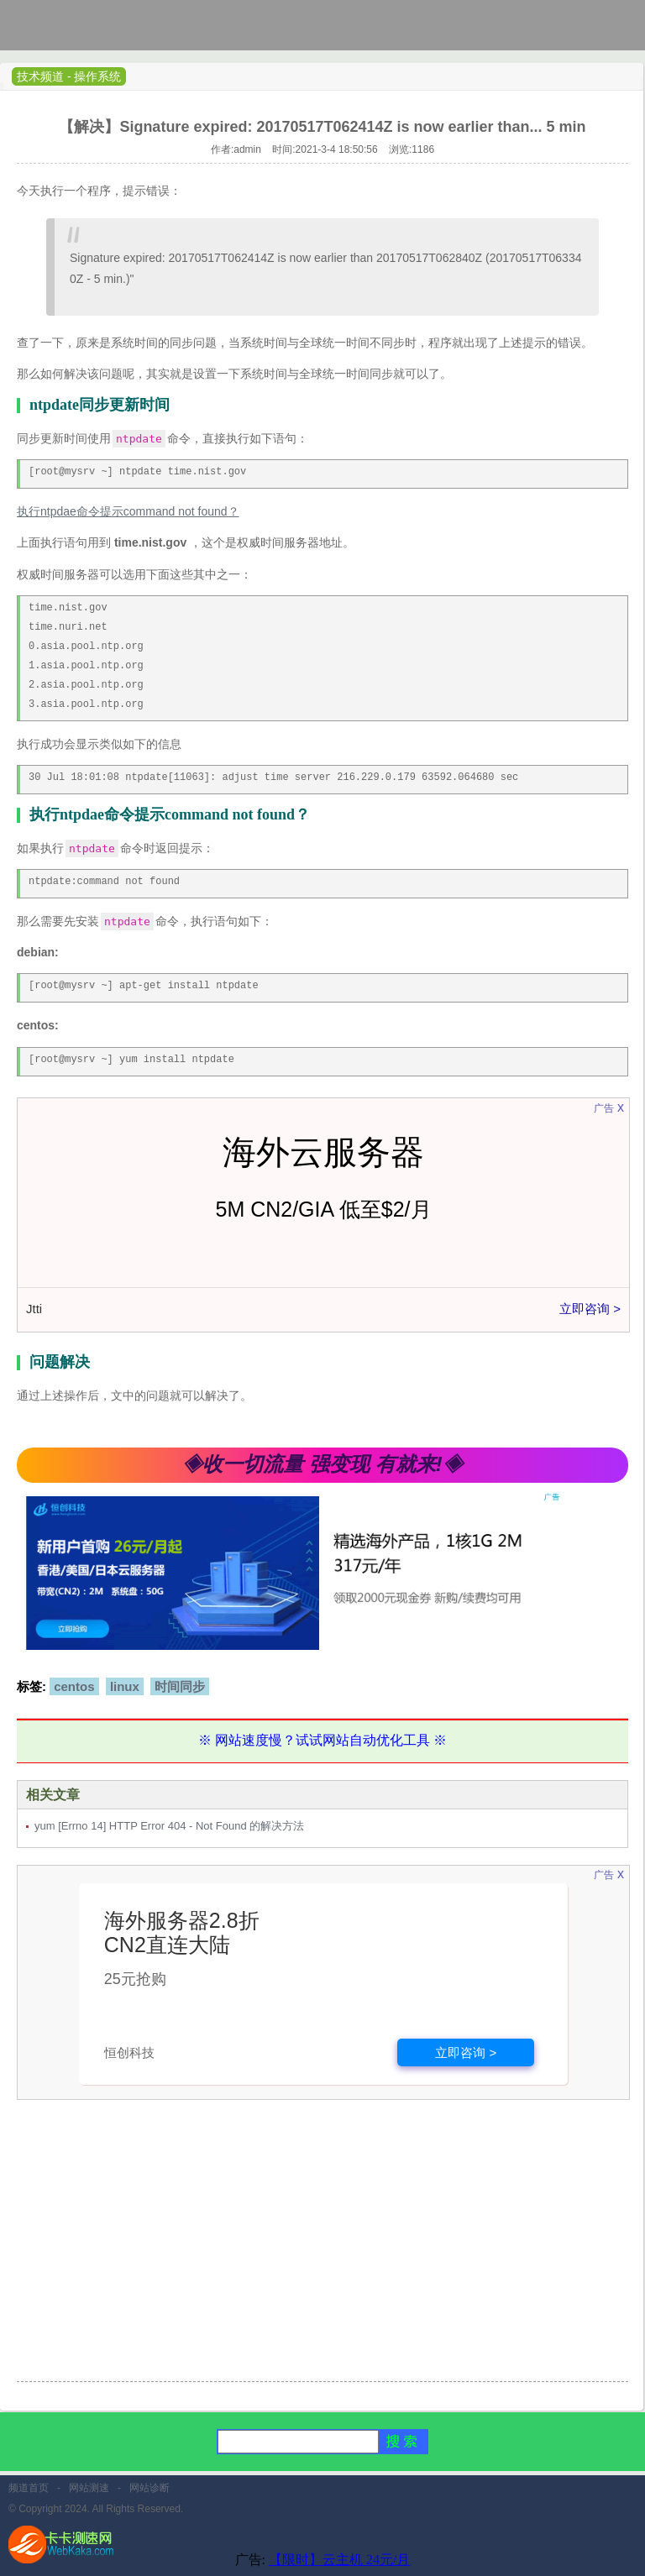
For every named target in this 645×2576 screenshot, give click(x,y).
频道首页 (28, 2488)
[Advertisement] (322, 2251)
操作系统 (97, 76)
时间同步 (180, 1686)
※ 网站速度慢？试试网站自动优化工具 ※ (323, 1740)
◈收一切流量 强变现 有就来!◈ (322, 1464)
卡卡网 (75, 29)
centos (74, 1686)
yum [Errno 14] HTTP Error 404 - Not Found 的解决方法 (169, 1825)
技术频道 (40, 76)
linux (124, 1686)
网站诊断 (149, 2488)
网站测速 (89, 2488)
